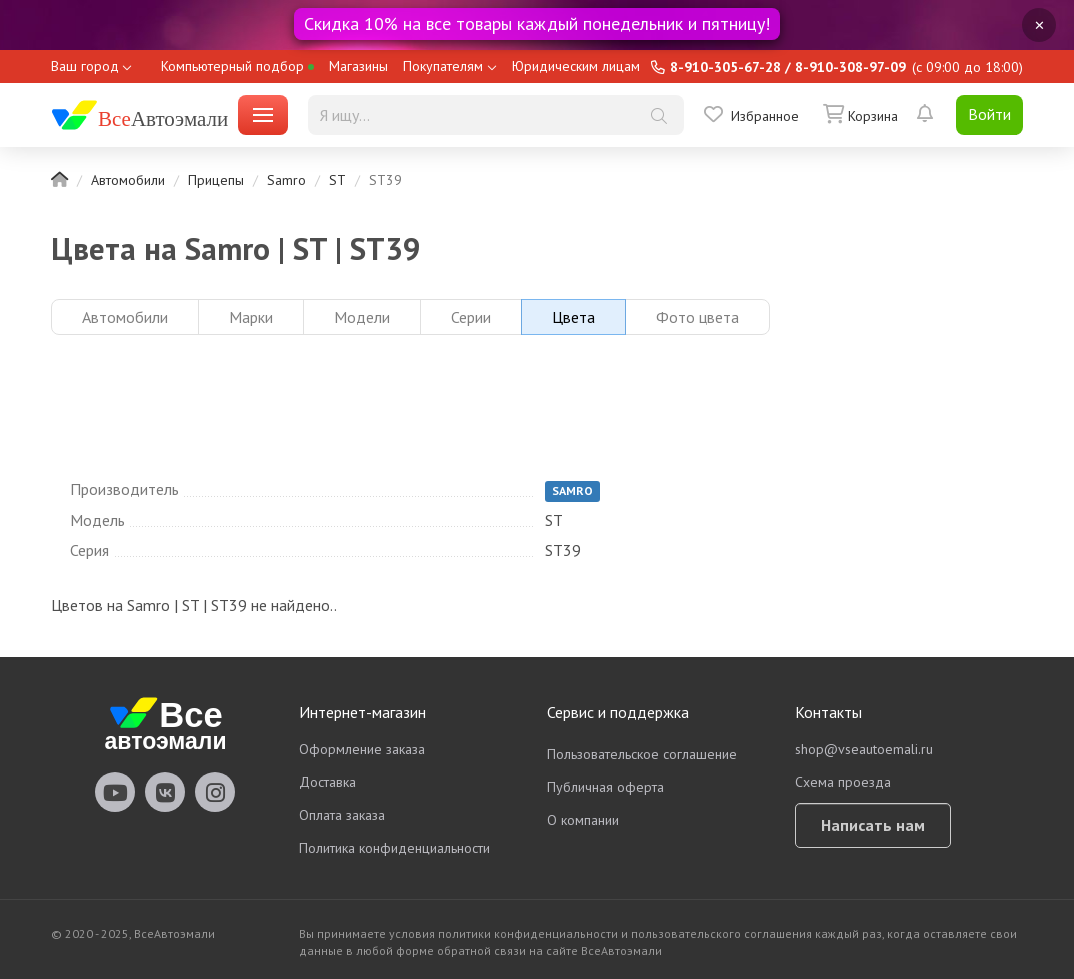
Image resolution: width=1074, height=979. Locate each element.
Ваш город (85, 66)
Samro (286, 180)
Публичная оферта (605, 787)
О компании (583, 820)
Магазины (358, 66)
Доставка (327, 782)
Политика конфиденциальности (394, 848)
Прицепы (216, 180)
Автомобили (128, 180)
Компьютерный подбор (237, 66)
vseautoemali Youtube (115, 792)
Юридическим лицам (576, 66)
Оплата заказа (342, 815)
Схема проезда (843, 782)
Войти (989, 114)
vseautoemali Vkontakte (165, 792)
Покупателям (443, 66)
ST (337, 180)
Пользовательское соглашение (642, 754)
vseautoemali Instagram (215, 792)
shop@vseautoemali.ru (864, 749)
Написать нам (873, 825)
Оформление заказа (362, 749)
